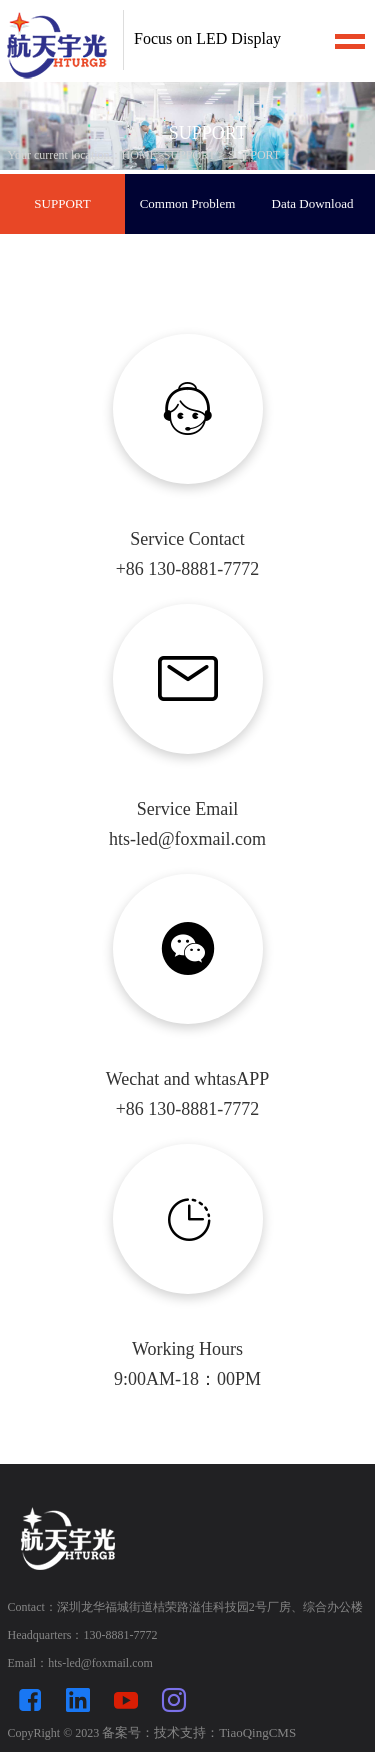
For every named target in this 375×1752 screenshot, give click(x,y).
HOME (139, 155)
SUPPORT (190, 155)
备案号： (128, 1732)
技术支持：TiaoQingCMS (225, 1732)
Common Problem (188, 203)
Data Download (313, 203)
